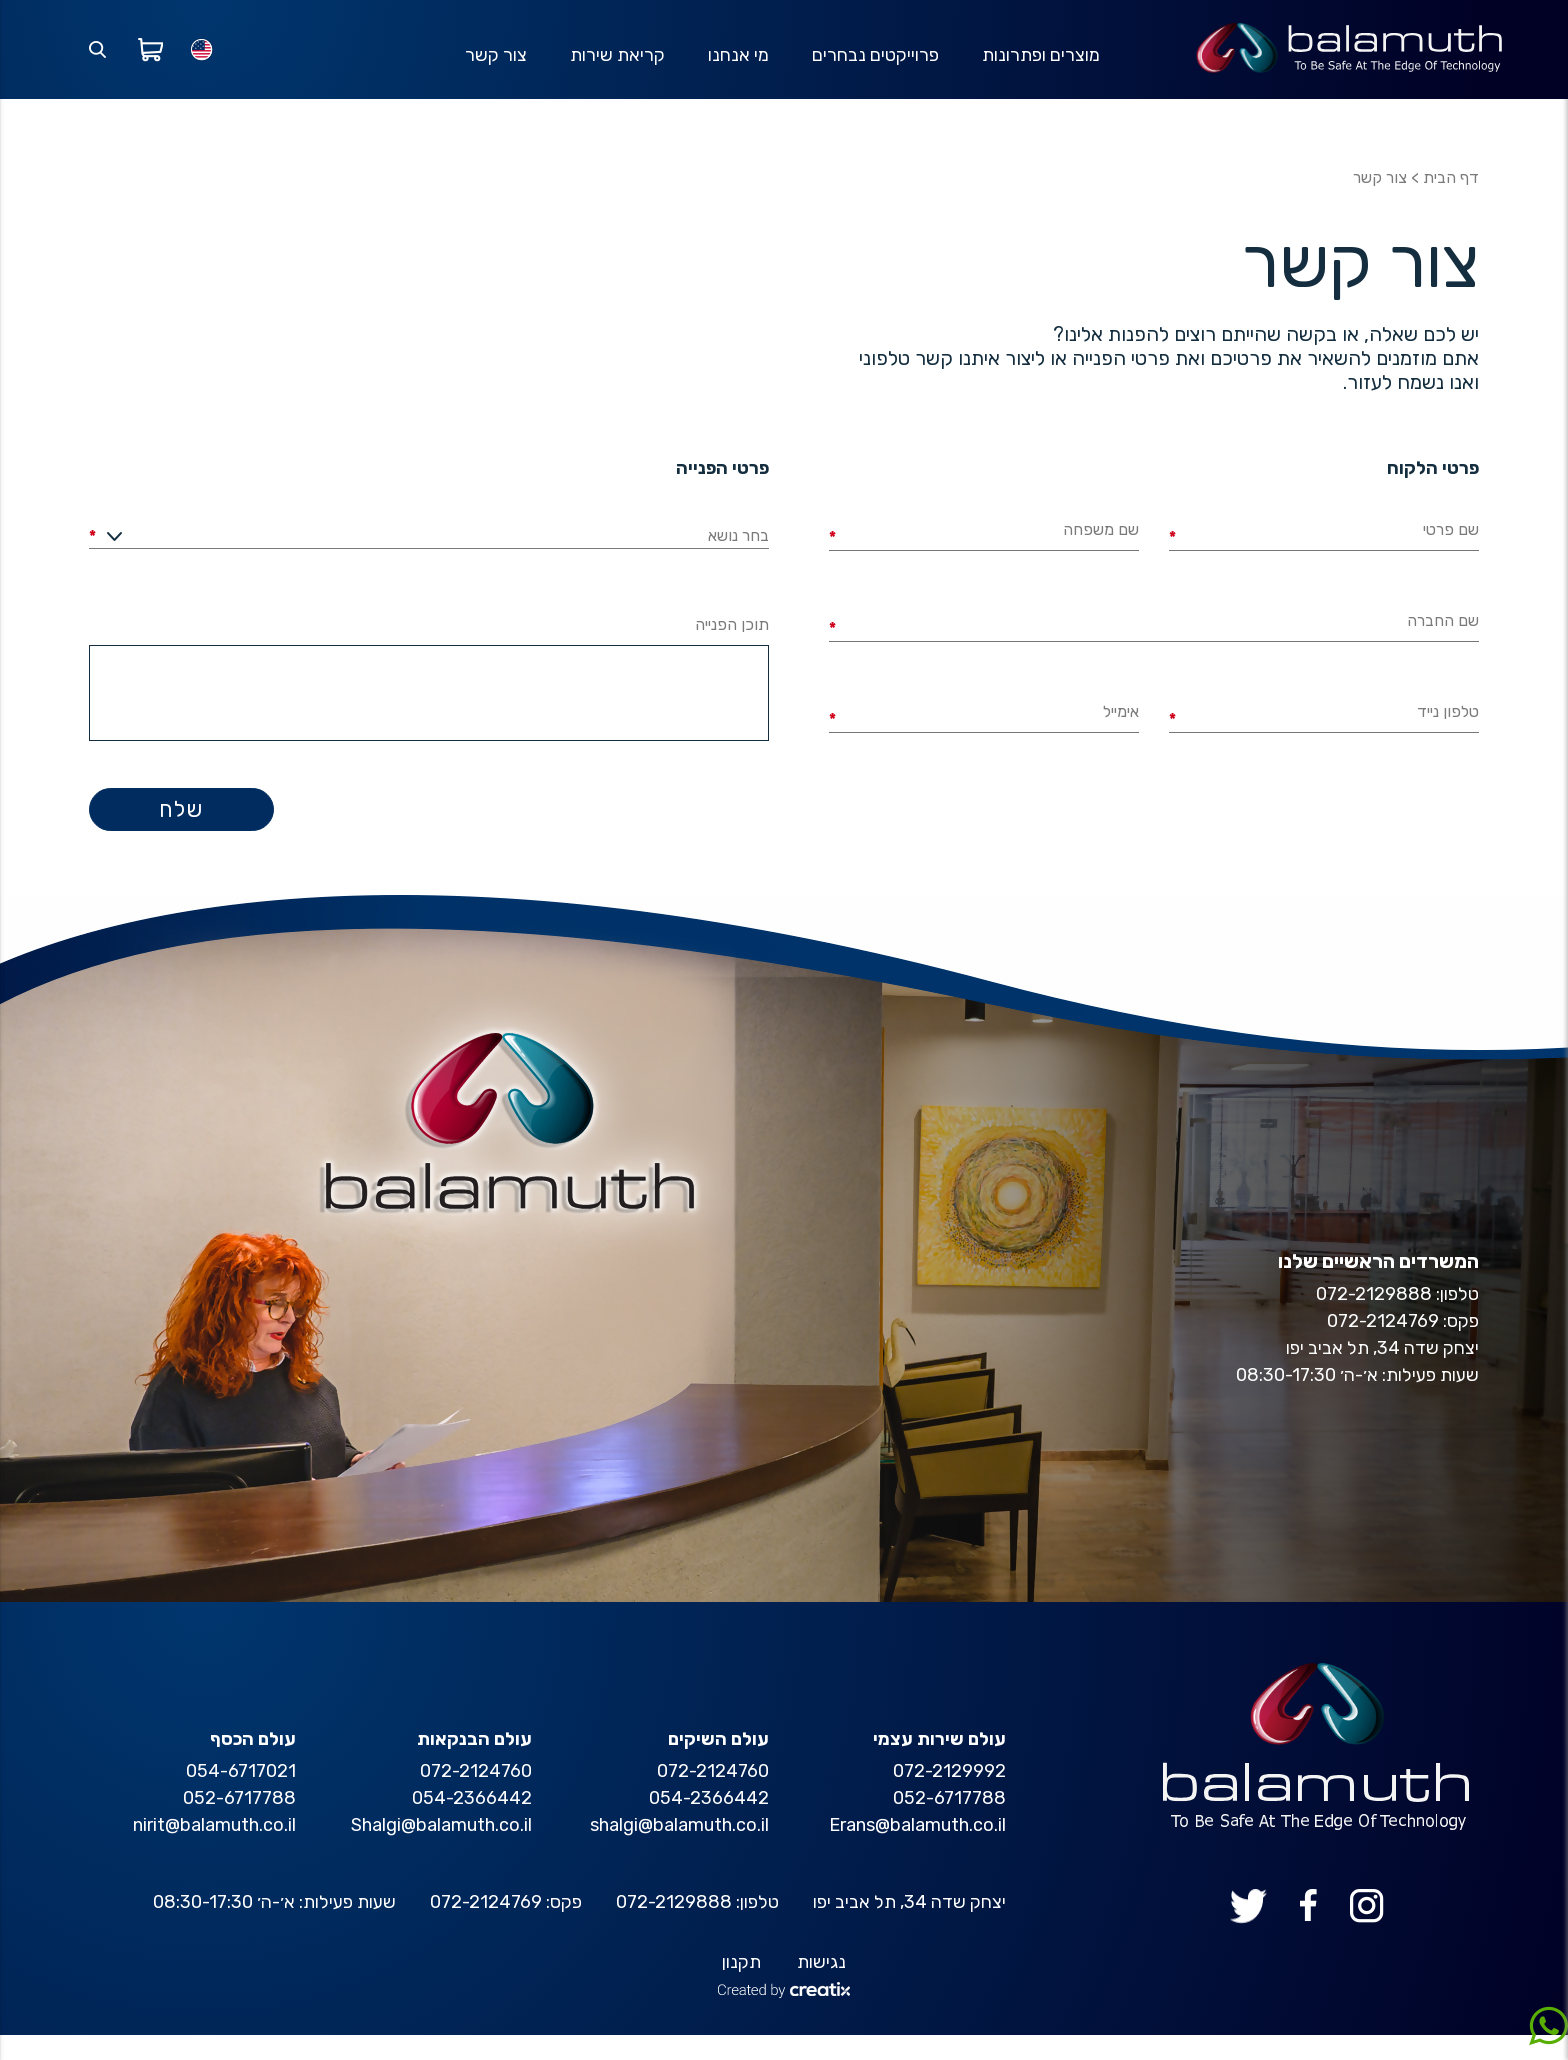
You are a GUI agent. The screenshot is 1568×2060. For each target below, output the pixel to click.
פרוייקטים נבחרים (873, 67)
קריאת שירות (613, 67)
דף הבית (1451, 202)
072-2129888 (674, 1927)
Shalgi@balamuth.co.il (441, 1850)
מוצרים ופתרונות (1040, 67)
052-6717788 (949, 1823)
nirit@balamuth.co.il (214, 1850)
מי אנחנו (735, 67)
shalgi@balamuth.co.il (679, 1850)
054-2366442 (709, 1823)
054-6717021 (241, 1796)
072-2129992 (949, 1796)
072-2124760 (713, 1796)
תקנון (741, 1987)
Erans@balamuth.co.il (917, 1850)
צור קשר (491, 67)
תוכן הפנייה (732, 649)
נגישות (821, 1987)
